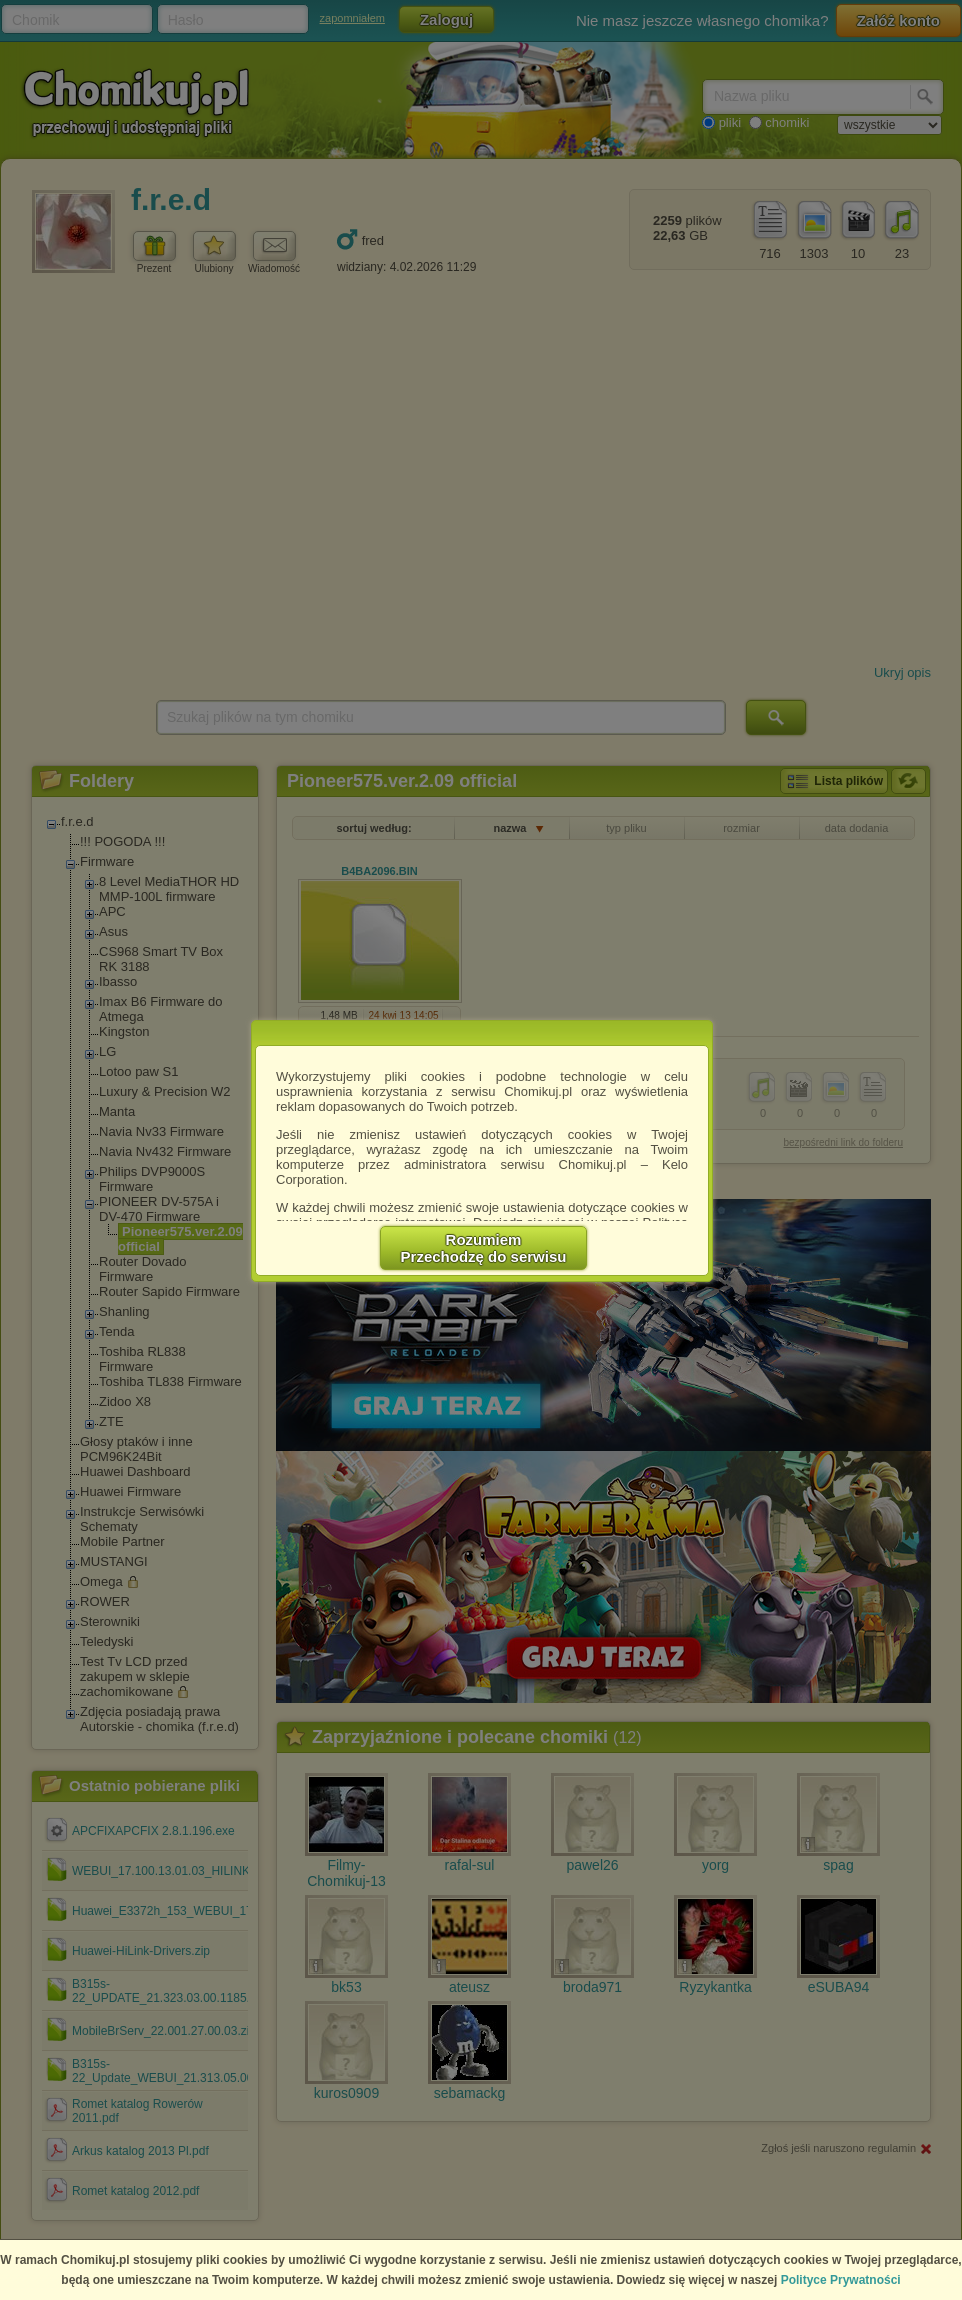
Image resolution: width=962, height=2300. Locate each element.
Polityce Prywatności (841, 2280)
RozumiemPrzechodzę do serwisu (484, 1248)
